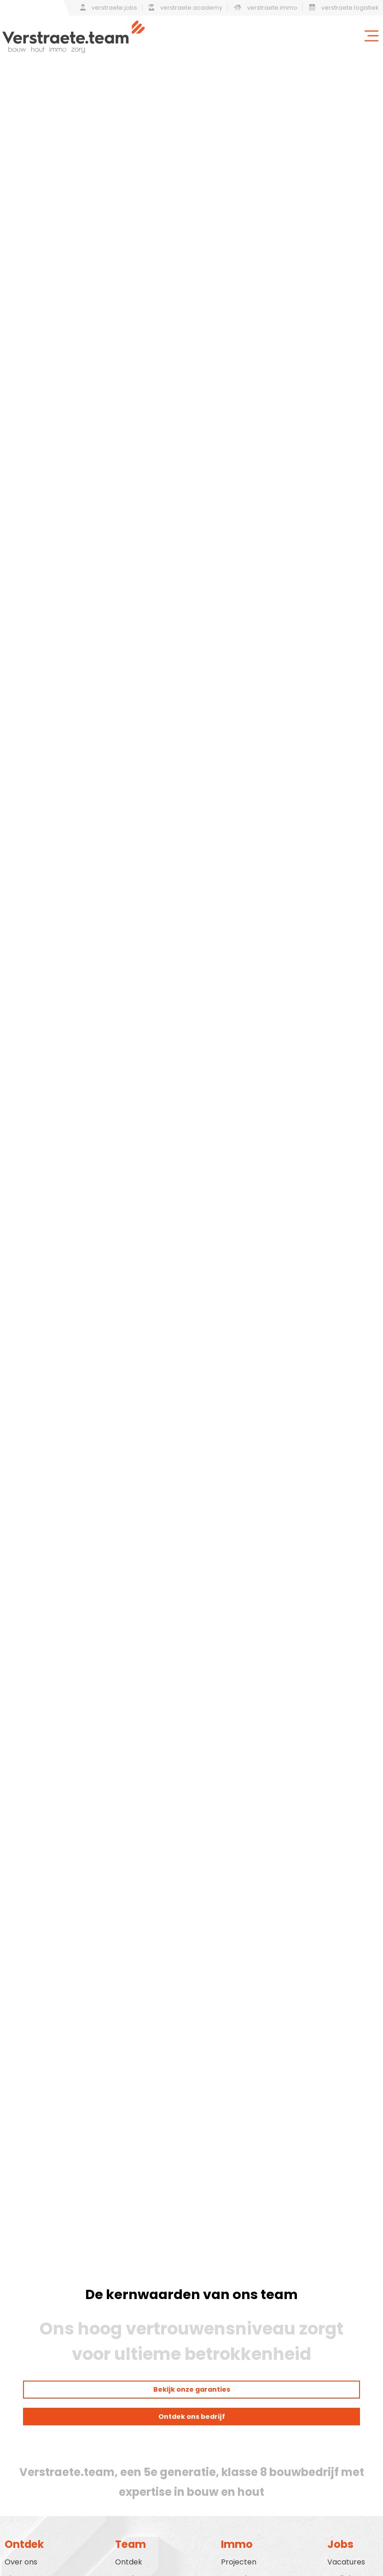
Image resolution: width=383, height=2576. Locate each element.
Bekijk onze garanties (191, 2389)
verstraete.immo (265, 8)
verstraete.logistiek (343, 8)
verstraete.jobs (108, 8)
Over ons (21, 2562)
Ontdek (128, 2562)
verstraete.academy (185, 8)
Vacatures (346, 2562)
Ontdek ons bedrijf (191, 2416)
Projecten (238, 2562)
